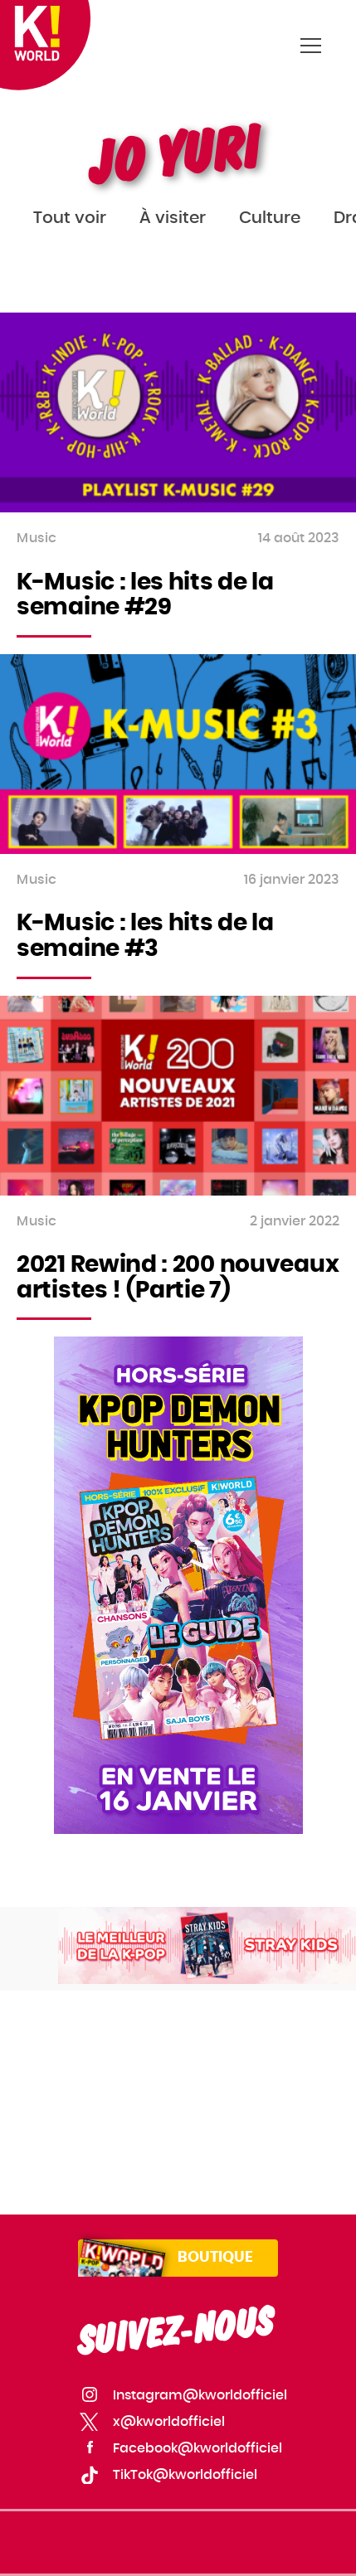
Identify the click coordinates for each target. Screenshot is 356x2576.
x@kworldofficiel (169, 2421)
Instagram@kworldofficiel (200, 2395)
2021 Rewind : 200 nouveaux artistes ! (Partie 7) (178, 1278)
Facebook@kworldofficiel (197, 2448)
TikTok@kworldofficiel (185, 2474)
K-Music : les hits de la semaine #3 (145, 936)
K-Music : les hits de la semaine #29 (145, 595)
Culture (269, 218)
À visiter (172, 218)
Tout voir (69, 218)
